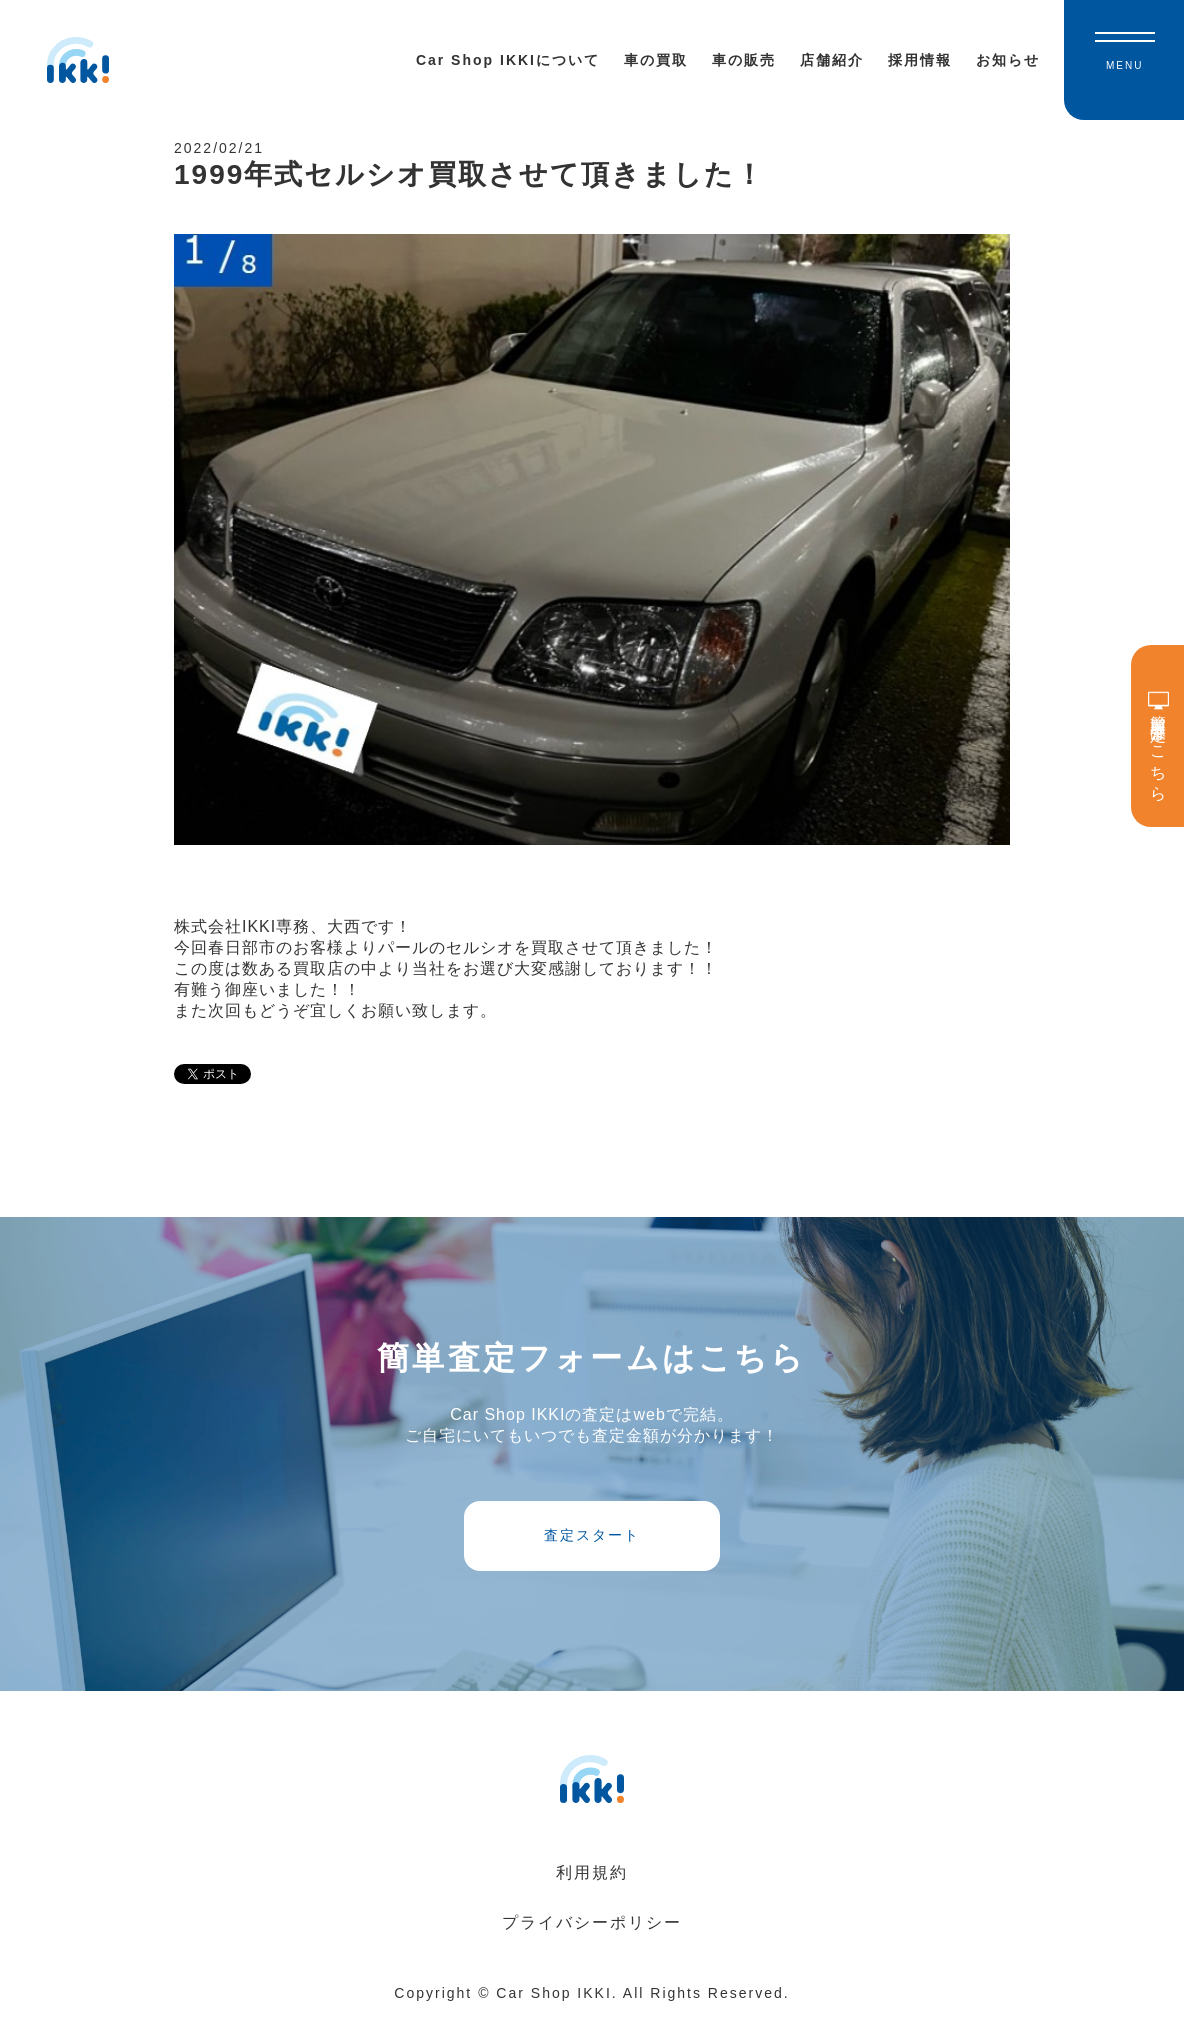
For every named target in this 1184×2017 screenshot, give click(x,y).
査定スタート (592, 1535)
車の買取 (656, 60)
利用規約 (592, 1872)
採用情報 (920, 60)
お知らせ (1008, 60)
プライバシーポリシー (592, 1922)
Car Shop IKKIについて (508, 60)
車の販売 (744, 60)
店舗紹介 (832, 60)
